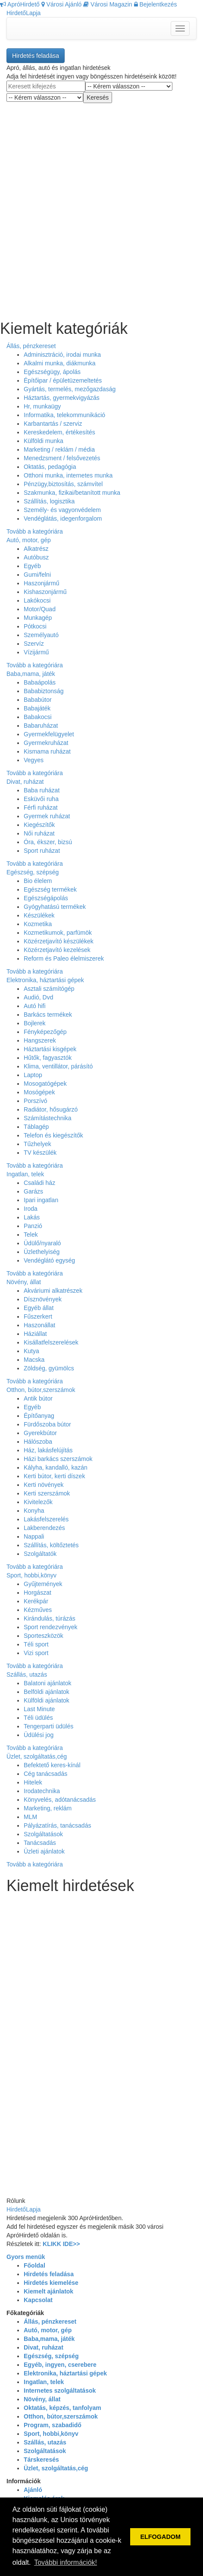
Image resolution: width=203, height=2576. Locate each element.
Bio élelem (38, 880)
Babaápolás (40, 682)
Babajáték (37, 708)
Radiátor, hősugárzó (51, 1109)
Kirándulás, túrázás (49, 1618)
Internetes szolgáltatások (60, 2390)
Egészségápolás (46, 898)
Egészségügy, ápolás (52, 371)
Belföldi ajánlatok (46, 1691)
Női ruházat (39, 833)
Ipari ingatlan (41, 1200)
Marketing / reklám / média (59, 449)
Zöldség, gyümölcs (49, 1368)
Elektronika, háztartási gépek (45, 980)
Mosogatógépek (45, 1083)
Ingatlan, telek (25, 1174)
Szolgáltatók (40, 1553)
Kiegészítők (39, 824)
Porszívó (35, 1100)
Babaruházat (41, 725)
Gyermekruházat (46, 742)
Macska (34, 1359)
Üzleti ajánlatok (44, 1851)
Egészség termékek (50, 889)
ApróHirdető (20, 4)
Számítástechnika (48, 1118)
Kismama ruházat (47, 751)
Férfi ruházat (41, 807)
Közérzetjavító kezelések (57, 949)
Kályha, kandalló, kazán (55, 1467)
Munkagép (38, 617)
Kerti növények (44, 1484)
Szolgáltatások (43, 1834)
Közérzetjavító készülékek (59, 941)
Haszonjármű (41, 583)
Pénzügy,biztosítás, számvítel (63, 484)
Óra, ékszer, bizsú (48, 842)
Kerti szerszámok (47, 1493)
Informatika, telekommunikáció (64, 415)
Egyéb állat (38, 1307)
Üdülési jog (38, 1734)
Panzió (33, 1225)
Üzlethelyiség (41, 1251)
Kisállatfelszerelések (51, 1342)
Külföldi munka (43, 440)
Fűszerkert (38, 1316)
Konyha (34, 1510)
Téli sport (36, 1644)
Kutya (31, 1351)
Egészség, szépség (32, 872)
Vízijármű (36, 652)
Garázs (33, 1191)
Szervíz (34, 643)
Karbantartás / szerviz (53, 423)
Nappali (34, 1536)
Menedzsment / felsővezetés (62, 458)
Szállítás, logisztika (49, 501)
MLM (30, 1816)
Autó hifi (35, 1005)
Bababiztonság (44, 691)
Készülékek (39, 915)
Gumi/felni (37, 574)
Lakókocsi (37, 600)
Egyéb (32, 565)
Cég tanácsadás (45, 1773)
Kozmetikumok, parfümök (58, 932)
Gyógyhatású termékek (55, 906)
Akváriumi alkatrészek (53, 1290)
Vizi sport (36, 1652)
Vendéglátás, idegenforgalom (63, 518)
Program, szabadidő (52, 2425)
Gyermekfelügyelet (49, 734)
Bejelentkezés (155, 4)
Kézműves (38, 1609)
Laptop (33, 1074)
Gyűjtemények (43, 1583)
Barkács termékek (48, 1014)
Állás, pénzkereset (31, 345)
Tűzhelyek (37, 1143)
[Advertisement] (101, 205)
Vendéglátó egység (49, 1260)
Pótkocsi (35, 626)
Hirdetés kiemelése (51, 2282)
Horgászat (37, 1592)
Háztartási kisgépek (50, 1049)
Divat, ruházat (25, 781)
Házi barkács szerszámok (58, 1458)
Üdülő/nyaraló (42, 1243)
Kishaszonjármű (45, 591)
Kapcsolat (38, 2299)
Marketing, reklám (48, 1808)
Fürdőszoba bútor (47, 1424)
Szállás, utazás (26, 1674)
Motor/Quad (40, 609)
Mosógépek (39, 1092)
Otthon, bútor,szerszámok (40, 1389)
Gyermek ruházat (47, 816)
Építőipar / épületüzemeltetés (63, 380)
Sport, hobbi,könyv (31, 1575)
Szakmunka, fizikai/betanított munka (72, 492)
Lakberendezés (44, 1527)
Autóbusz (36, 557)
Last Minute (39, 1709)
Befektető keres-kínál (52, 1765)
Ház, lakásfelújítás (48, 1450)
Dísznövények (43, 1299)
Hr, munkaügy (42, 406)
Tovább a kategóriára (34, 531)
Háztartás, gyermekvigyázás (62, 397)
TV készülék (40, 1152)
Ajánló (33, 2489)
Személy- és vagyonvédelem (62, 509)
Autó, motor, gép (28, 540)
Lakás (32, 1217)
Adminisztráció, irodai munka (62, 354)
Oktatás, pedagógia (50, 466)
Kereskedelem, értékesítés (59, 432)
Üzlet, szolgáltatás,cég (36, 1756)
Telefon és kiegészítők (53, 1135)
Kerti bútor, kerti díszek (54, 1476)
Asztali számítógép (49, 988)
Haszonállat (39, 1325)
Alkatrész (36, 548)
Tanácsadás (40, 1842)
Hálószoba (38, 1441)
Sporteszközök (43, 1635)
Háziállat (35, 1333)
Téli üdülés (38, 1717)
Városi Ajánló (61, 4)
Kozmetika (38, 923)
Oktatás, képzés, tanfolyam (62, 2407)
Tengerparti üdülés (48, 1726)
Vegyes (34, 760)
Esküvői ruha (41, 798)
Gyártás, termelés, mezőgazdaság (70, 389)
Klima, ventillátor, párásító (58, 1066)
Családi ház (39, 1182)
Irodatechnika (42, 1790)
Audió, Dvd (38, 997)
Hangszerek (40, 1040)
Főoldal (34, 2265)
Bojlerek (35, 1023)
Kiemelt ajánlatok (48, 2291)
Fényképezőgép (45, 1031)
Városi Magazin (107, 4)
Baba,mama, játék (30, 673)
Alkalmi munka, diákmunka (60, 363)
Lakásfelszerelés (46, 1519)
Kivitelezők (38, 1501)
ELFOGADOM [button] (160, 2536)
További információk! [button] (65, 2562)
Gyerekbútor (40, 1432)
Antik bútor (38, 1398)
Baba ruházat (41, 790)
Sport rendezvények (51, 1627)
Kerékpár (36, 1601)
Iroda (30, 1208)
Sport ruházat (42, 850)
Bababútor (38, 699)
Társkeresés (41, 2459)
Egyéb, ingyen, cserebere (60, 2364)
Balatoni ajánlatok (48, 1683)
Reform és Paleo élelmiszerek (64, 958)
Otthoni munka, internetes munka (68, 475)
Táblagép (36, 1126)
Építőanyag (39, 1415)
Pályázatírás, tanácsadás (57, 1825)
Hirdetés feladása (35, 55)
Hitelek (33, 1782)
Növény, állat (23, 1282)
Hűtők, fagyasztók (48, 1057)
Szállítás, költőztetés (51, 1545)
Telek (31, 1234)
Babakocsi (38, 716)
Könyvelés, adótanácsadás (60, 1799)
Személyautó (41, 634)
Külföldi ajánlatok (46, 1700)
